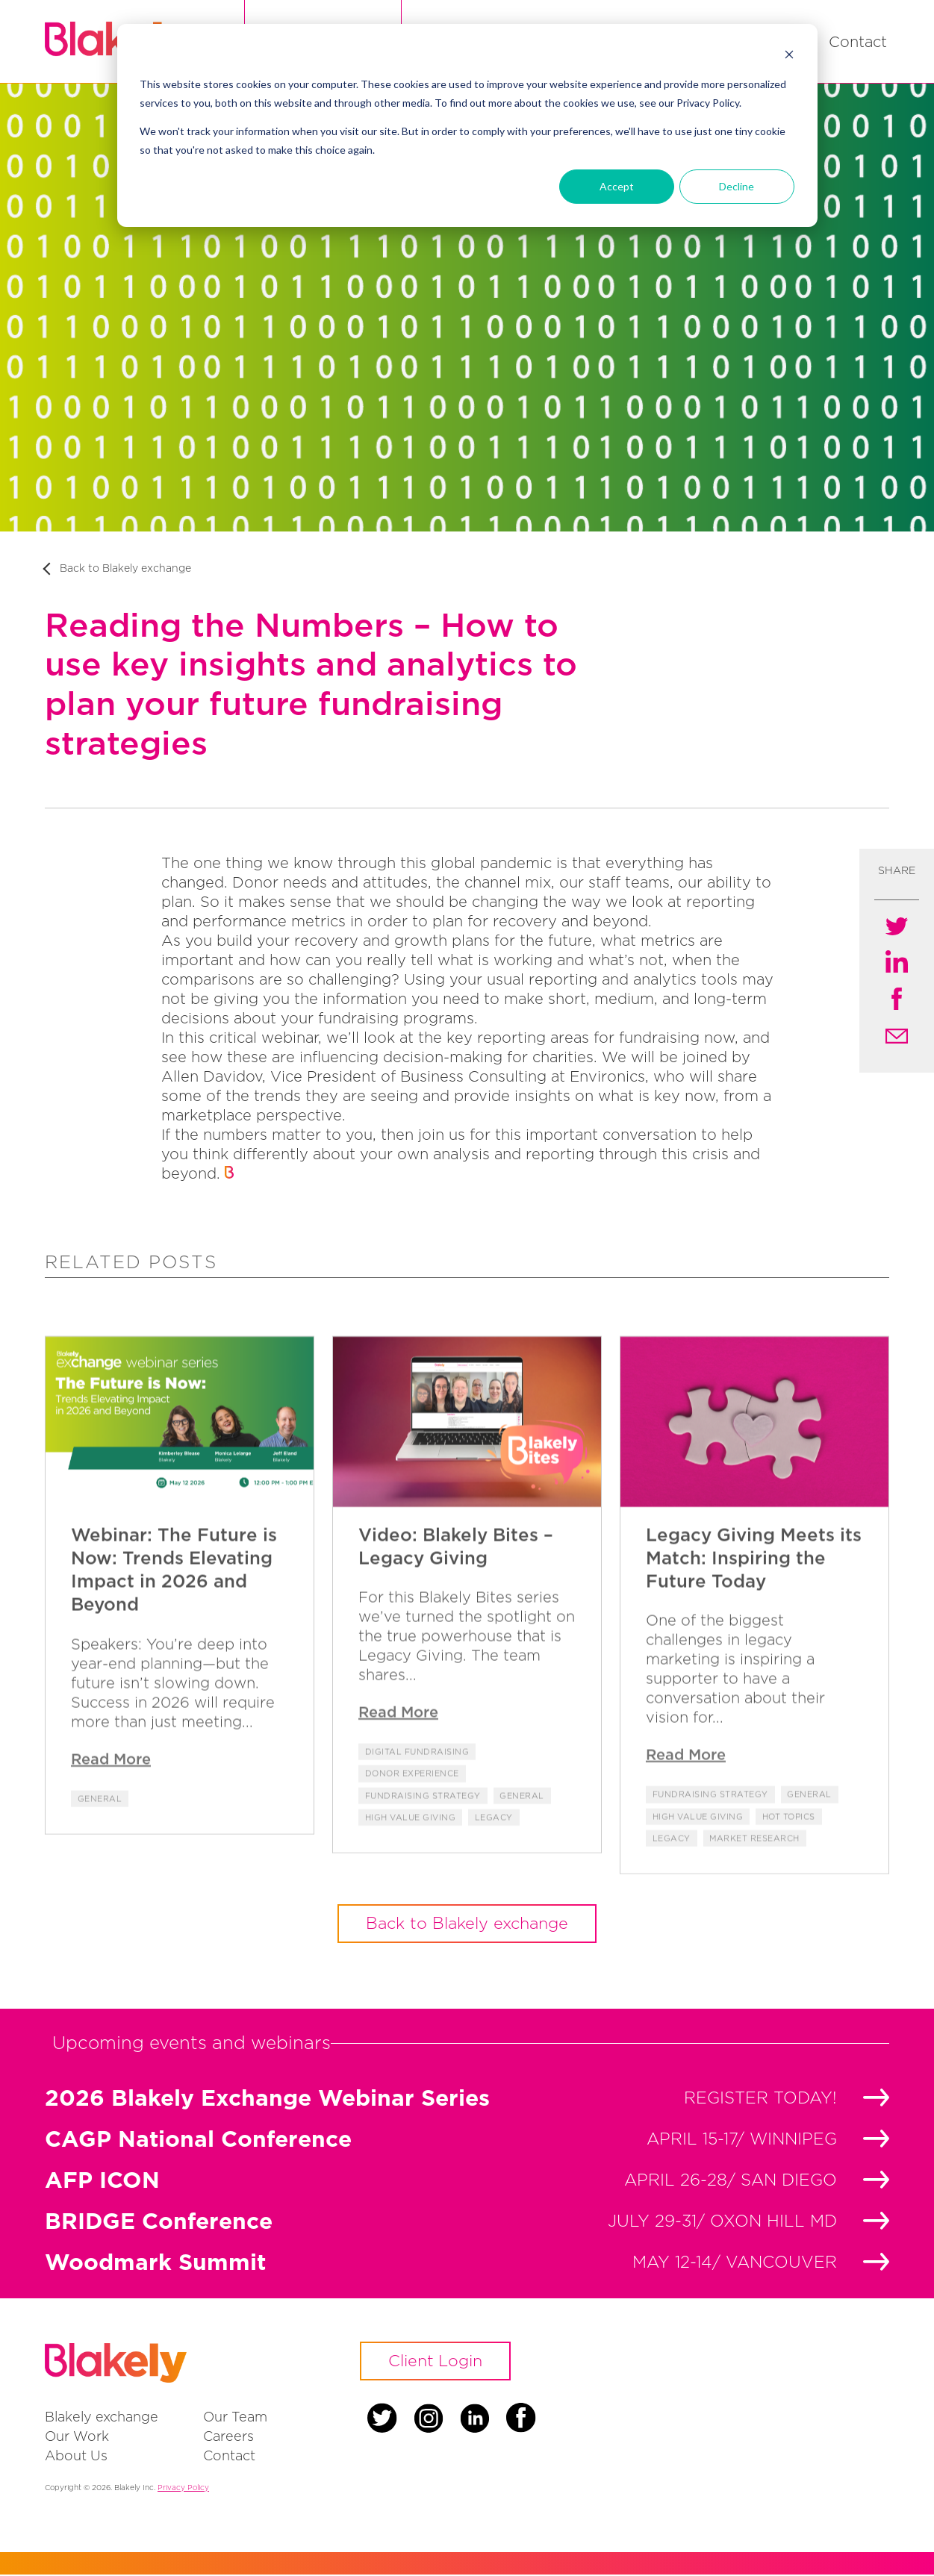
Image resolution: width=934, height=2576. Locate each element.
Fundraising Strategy (423, 1856)
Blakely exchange (101, 2418)
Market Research (755, 1898)
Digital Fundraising (417, 1812)
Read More (111, 1819)
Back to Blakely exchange (125, 569)
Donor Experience (412, 1834)
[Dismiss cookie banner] (789, 56)
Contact (858, 42)
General (100, 1859)
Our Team (235, 2418)
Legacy (494, 1878)
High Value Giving (410, 1878)
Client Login (436, 2363)
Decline (736, 186)
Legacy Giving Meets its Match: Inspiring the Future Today (754, 1618)
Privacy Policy (183, 2489)
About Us (76, 2457)
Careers (228, 2437)
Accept (617, 186)
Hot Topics (788, 1877)
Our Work (77, 2437)
